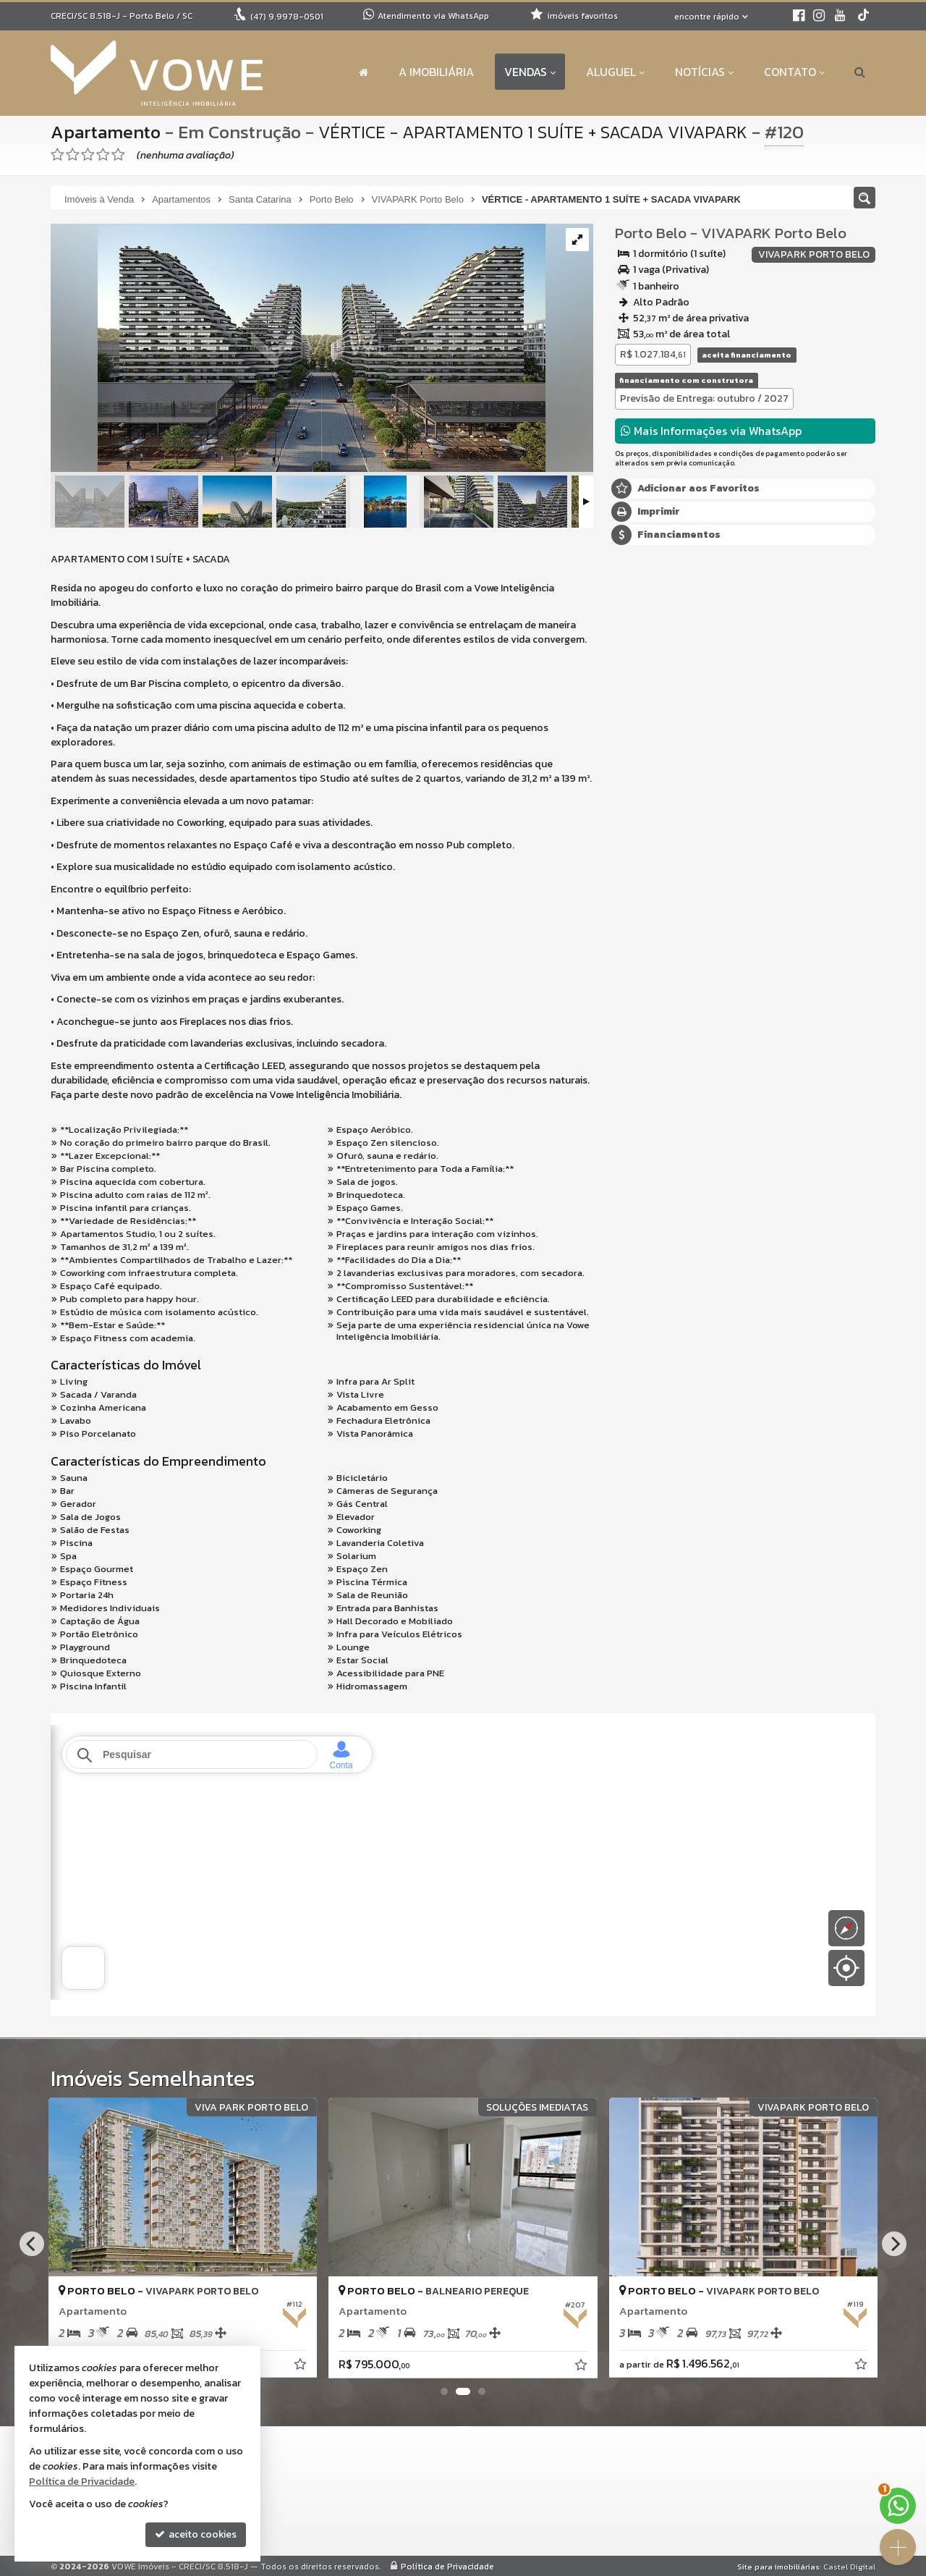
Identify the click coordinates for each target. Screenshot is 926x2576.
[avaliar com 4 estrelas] (103, 155)
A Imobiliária (436, 71)
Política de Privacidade (447, 2566)
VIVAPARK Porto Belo (773, 232)
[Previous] (32, 2243)
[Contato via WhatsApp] (898, 2506)
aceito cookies (196, 2534)
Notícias (704, 71)
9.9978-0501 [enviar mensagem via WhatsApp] (286, 16)
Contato (794, 71)
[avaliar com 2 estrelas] (73, 155)
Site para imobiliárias (778, 2566)
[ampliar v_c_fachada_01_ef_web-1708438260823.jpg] (298, 348)
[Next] (894, 2243)
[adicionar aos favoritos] (301, 2366)
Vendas (530, 71)
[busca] (860, 72)
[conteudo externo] (463, 1862)
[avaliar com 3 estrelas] (88, 155)
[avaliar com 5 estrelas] (118, 155)
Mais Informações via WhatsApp (711, 430)
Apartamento (106, 131)
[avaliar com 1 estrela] (57, 155)
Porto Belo (651, 232)
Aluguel (615, 71)
